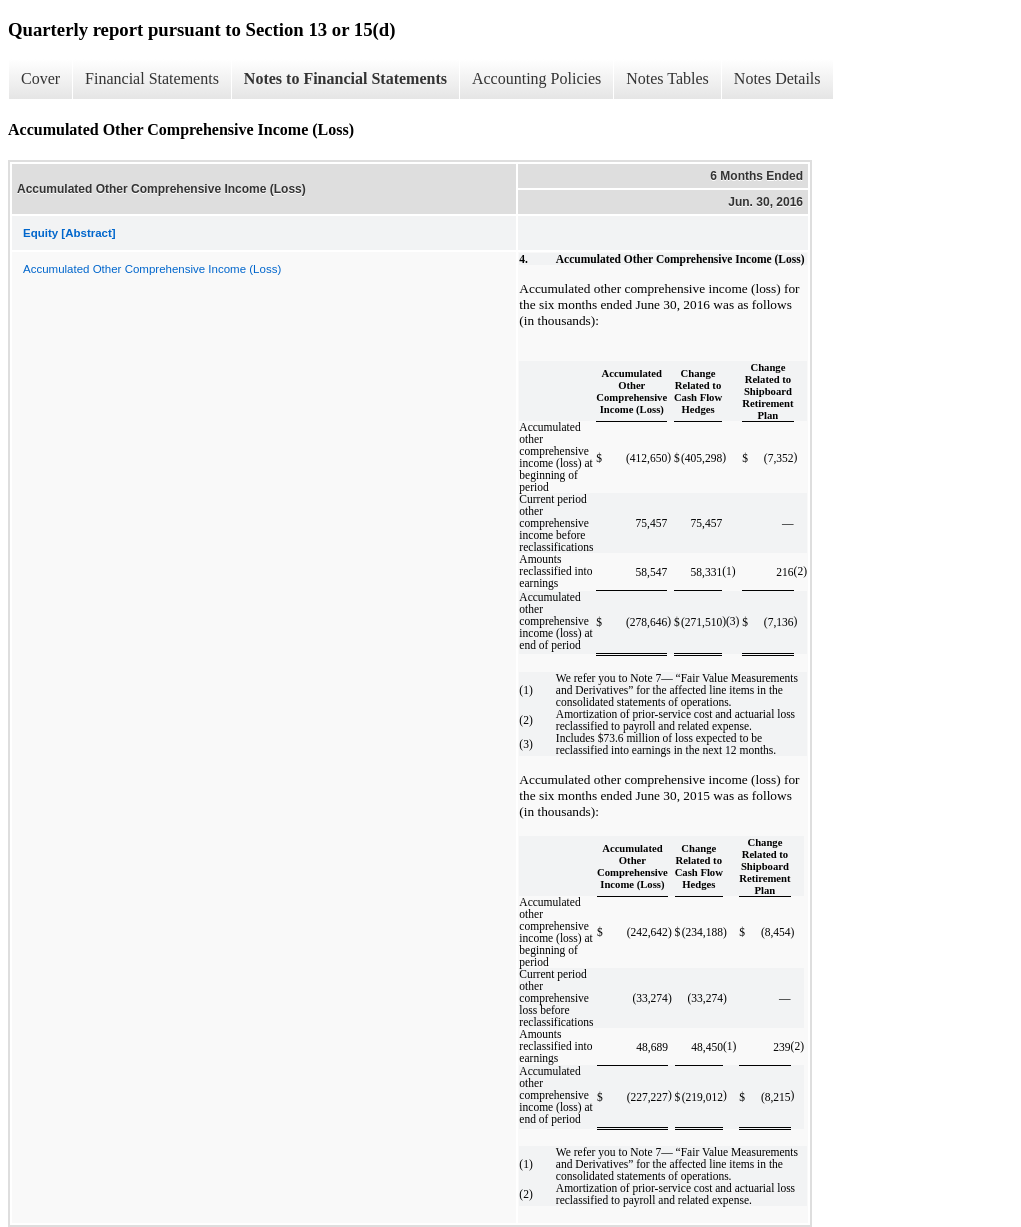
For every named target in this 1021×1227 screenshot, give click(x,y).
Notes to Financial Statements (345, 78)
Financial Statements (152, 78)
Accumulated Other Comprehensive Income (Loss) (152, 269)
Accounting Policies (536, 78)
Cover (40, 78)
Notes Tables (667, 78)
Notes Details (777, 78)
